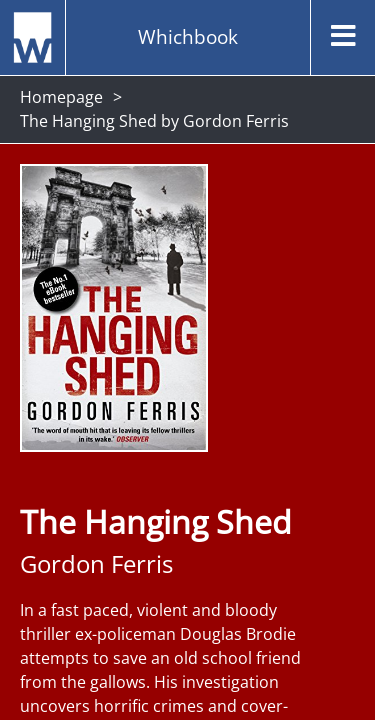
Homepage (61, 97)
